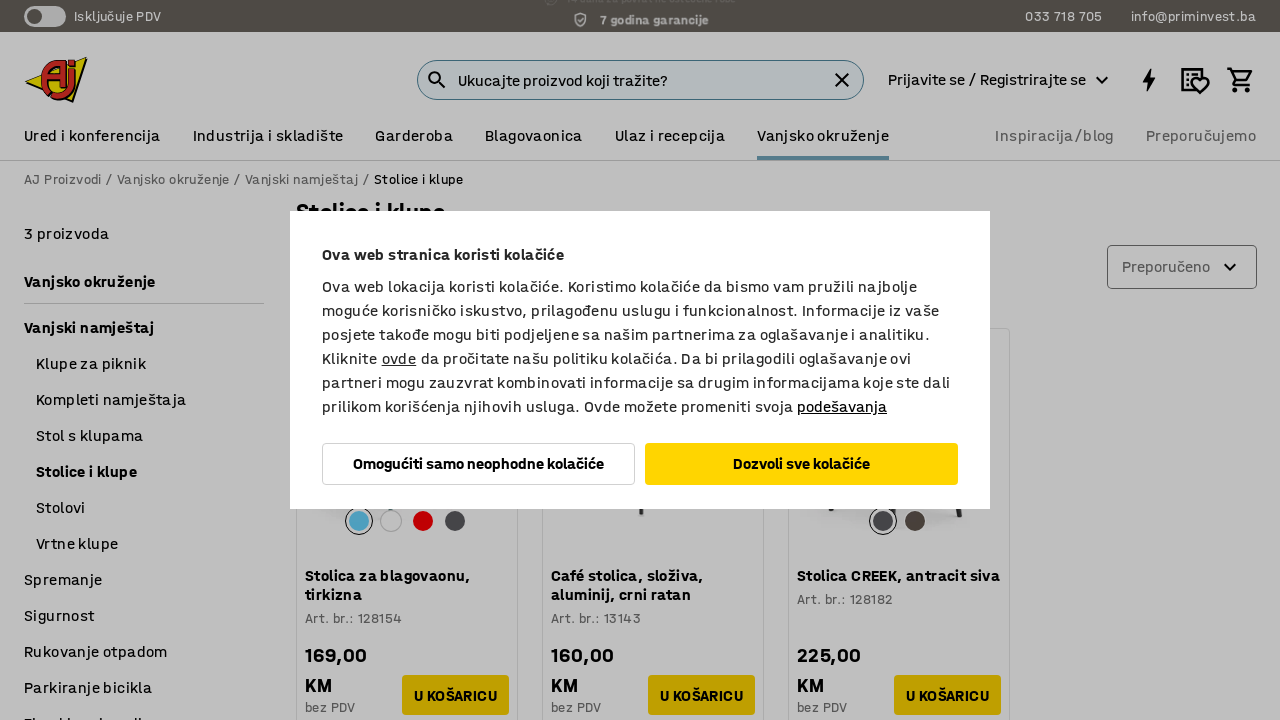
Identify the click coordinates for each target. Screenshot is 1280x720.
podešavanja (842, 406)
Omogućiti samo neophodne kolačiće (478, 463)
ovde (399, 358)
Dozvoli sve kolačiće (801, 463)
